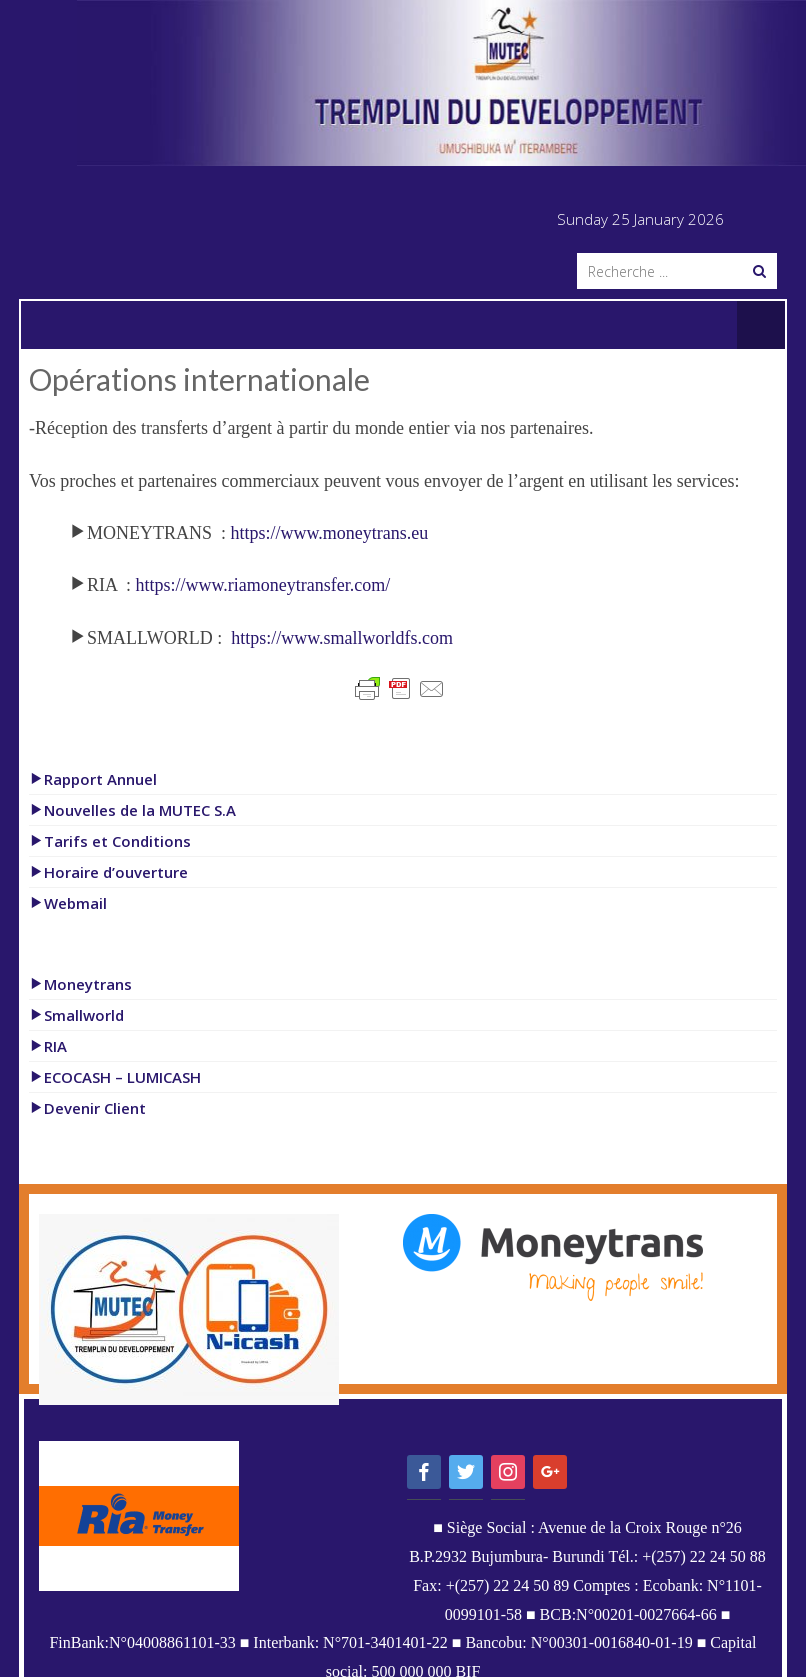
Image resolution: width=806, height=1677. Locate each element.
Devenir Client (87, 1108)
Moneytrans (80, 984)
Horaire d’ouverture (108, 872)
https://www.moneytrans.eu (330, 533)
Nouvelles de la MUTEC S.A (132, 810)
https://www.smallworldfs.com (342, 638)
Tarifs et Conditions (110, 841)
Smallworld (76, 1015)
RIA (48, 1046)
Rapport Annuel (93, 779)
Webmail (68, 903)
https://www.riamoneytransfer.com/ (263, 585)
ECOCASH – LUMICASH (115, 1077)
